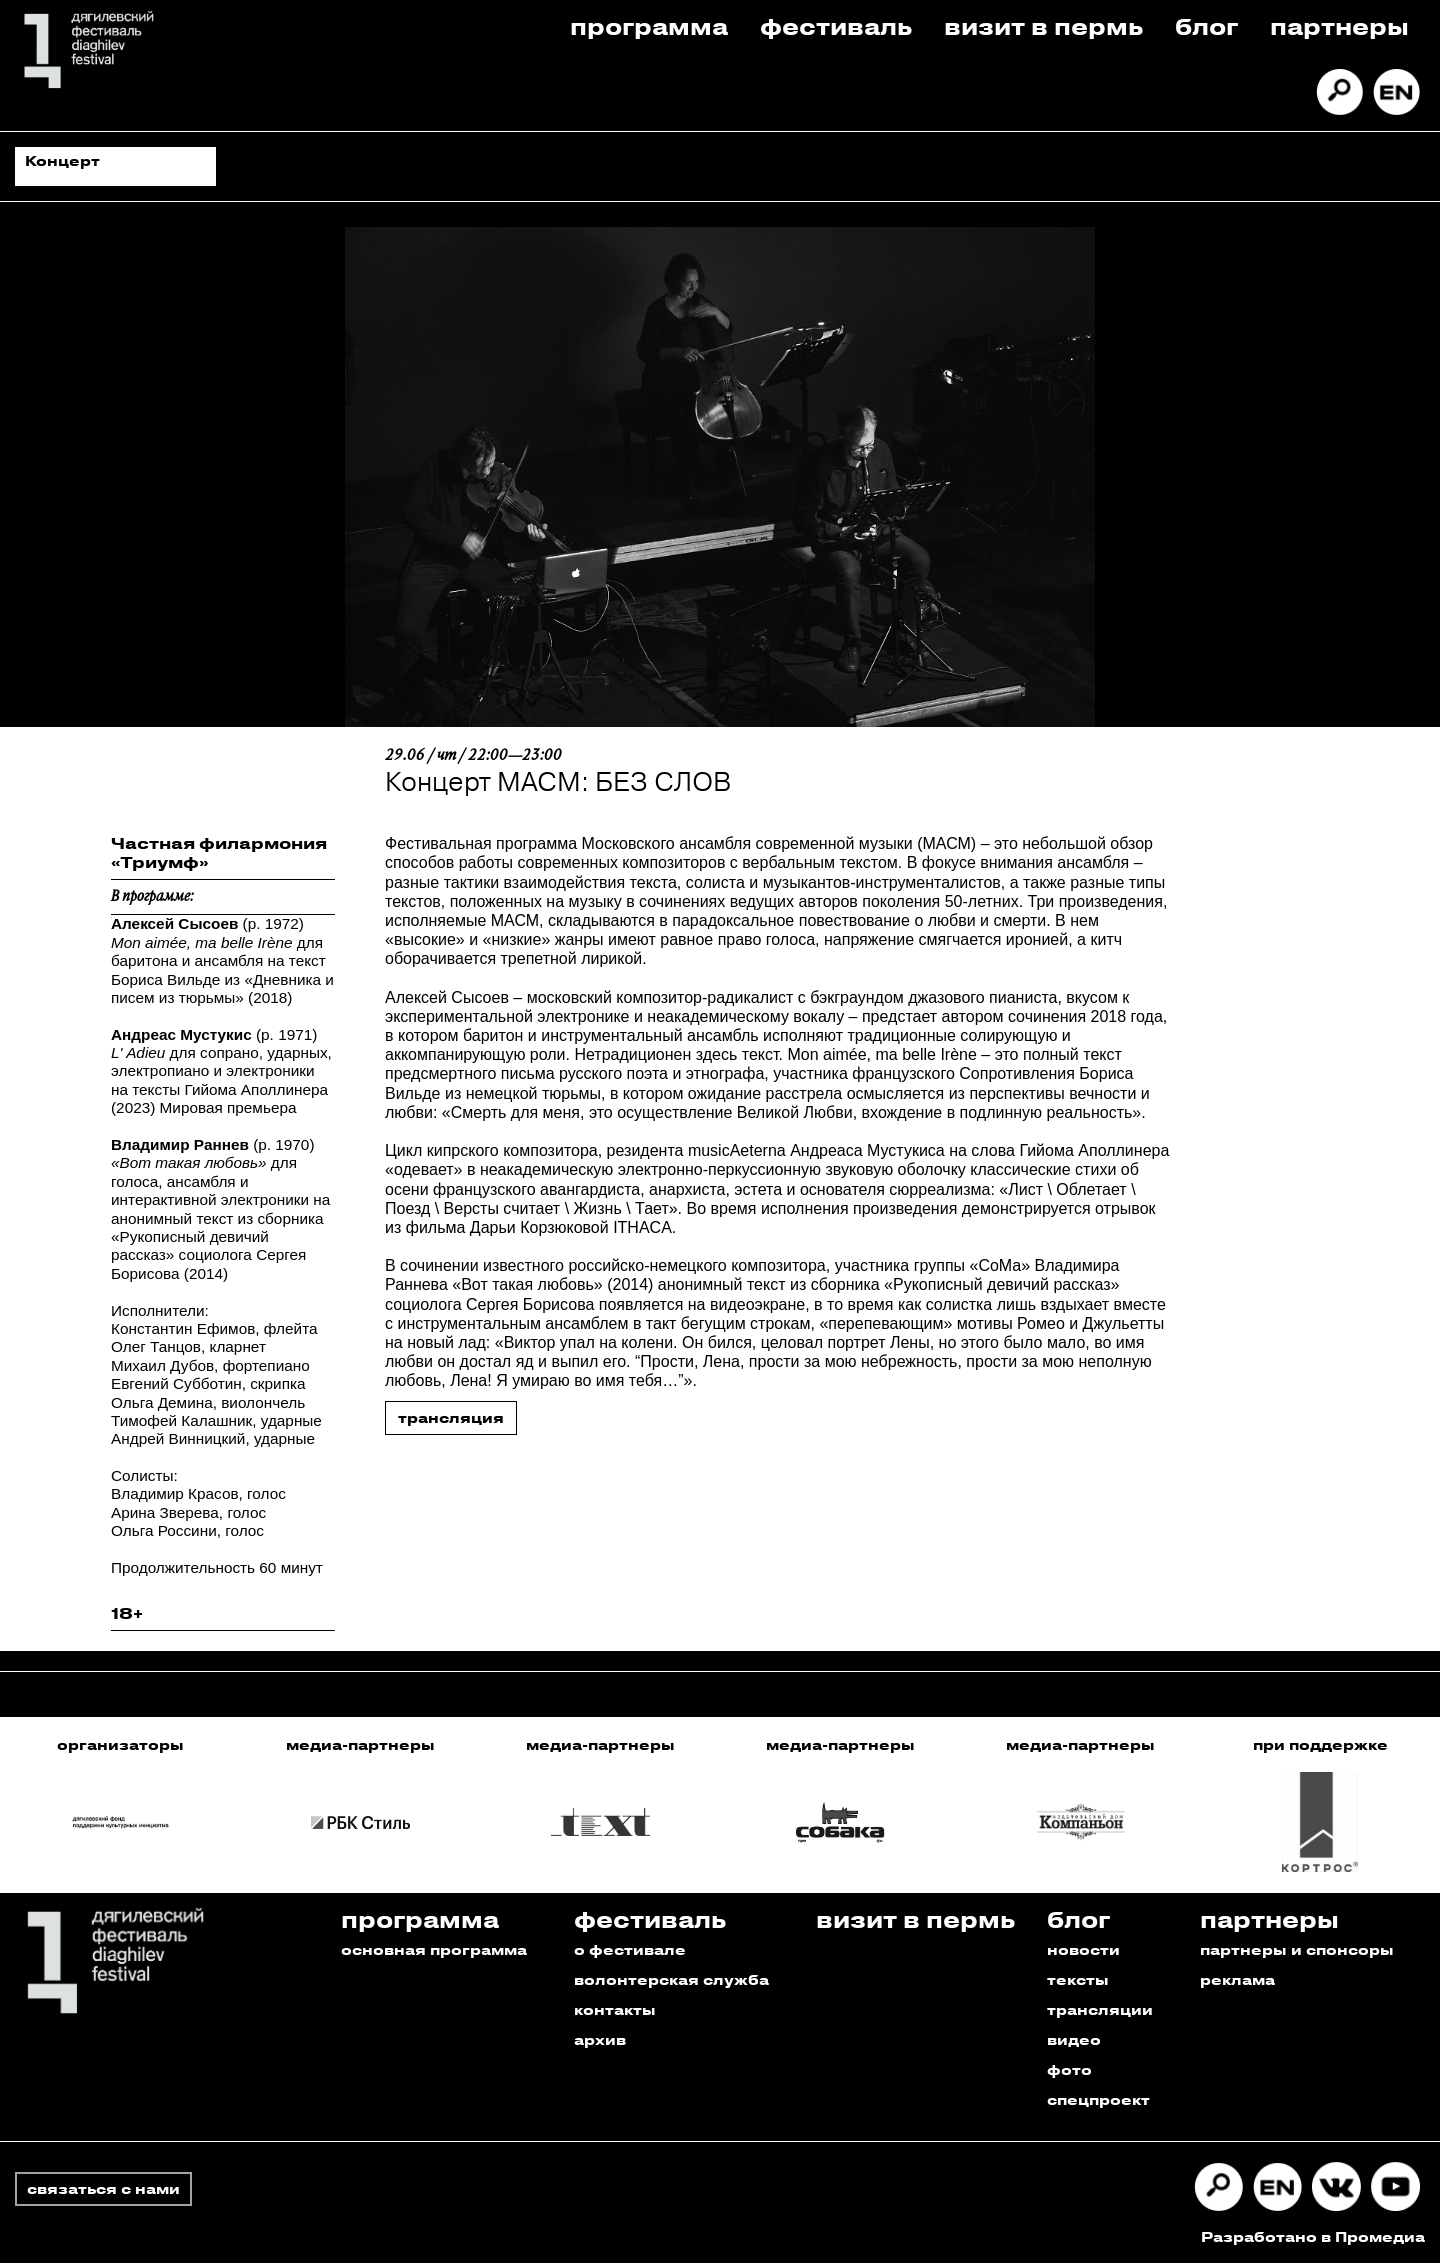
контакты (615, 2009)
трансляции (1100, 2009)
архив (600, 2039)
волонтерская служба (671, 1979)
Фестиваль (836, 25)
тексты (1078, 1979)
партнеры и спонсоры (1297, 1949)
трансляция (451, 1417)
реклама (1237, 1979)
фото (1069, 2069)
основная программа (434, 1949)
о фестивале (630, 1949)
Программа (649, 25)
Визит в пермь (1043, 25)
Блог (1206, 25)
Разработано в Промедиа (1313, 2236)
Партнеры (1339, 25)
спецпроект (1098, 2099)
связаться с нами (103, 2188)
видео (1074, 2039)
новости (1083, 1949)
